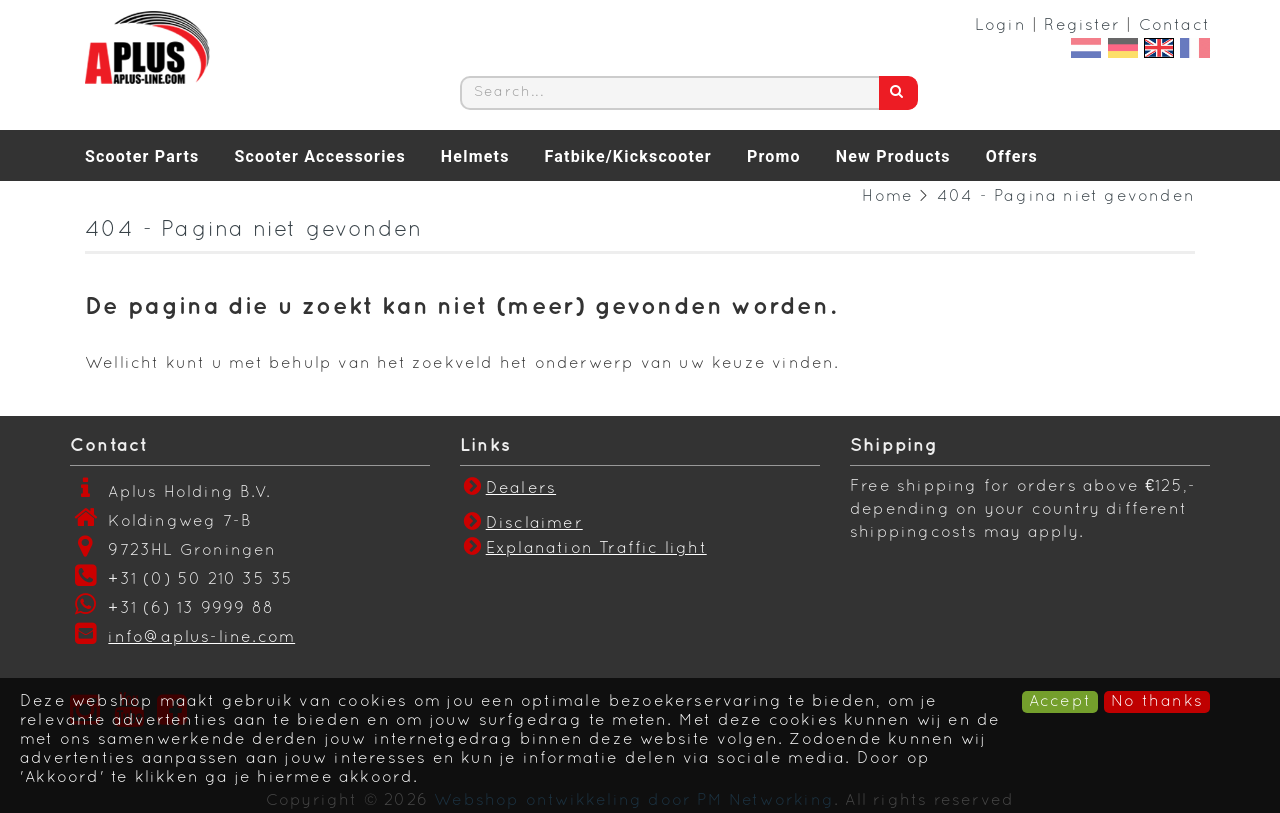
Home (887, 197)
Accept (1060, 702)
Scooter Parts (142, 156)
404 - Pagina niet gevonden (1066, 197)
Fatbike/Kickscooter (628, 156)
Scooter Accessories (319, 156)
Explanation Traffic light (596, 549)
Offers (1012, 156)
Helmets (475, 156)
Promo (774, 156)
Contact (1174, 26)
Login (1000, 26)
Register (1082, 26)
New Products (893, 156)
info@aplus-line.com (201, 638)
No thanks (1157, 702)
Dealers (508, 489)
